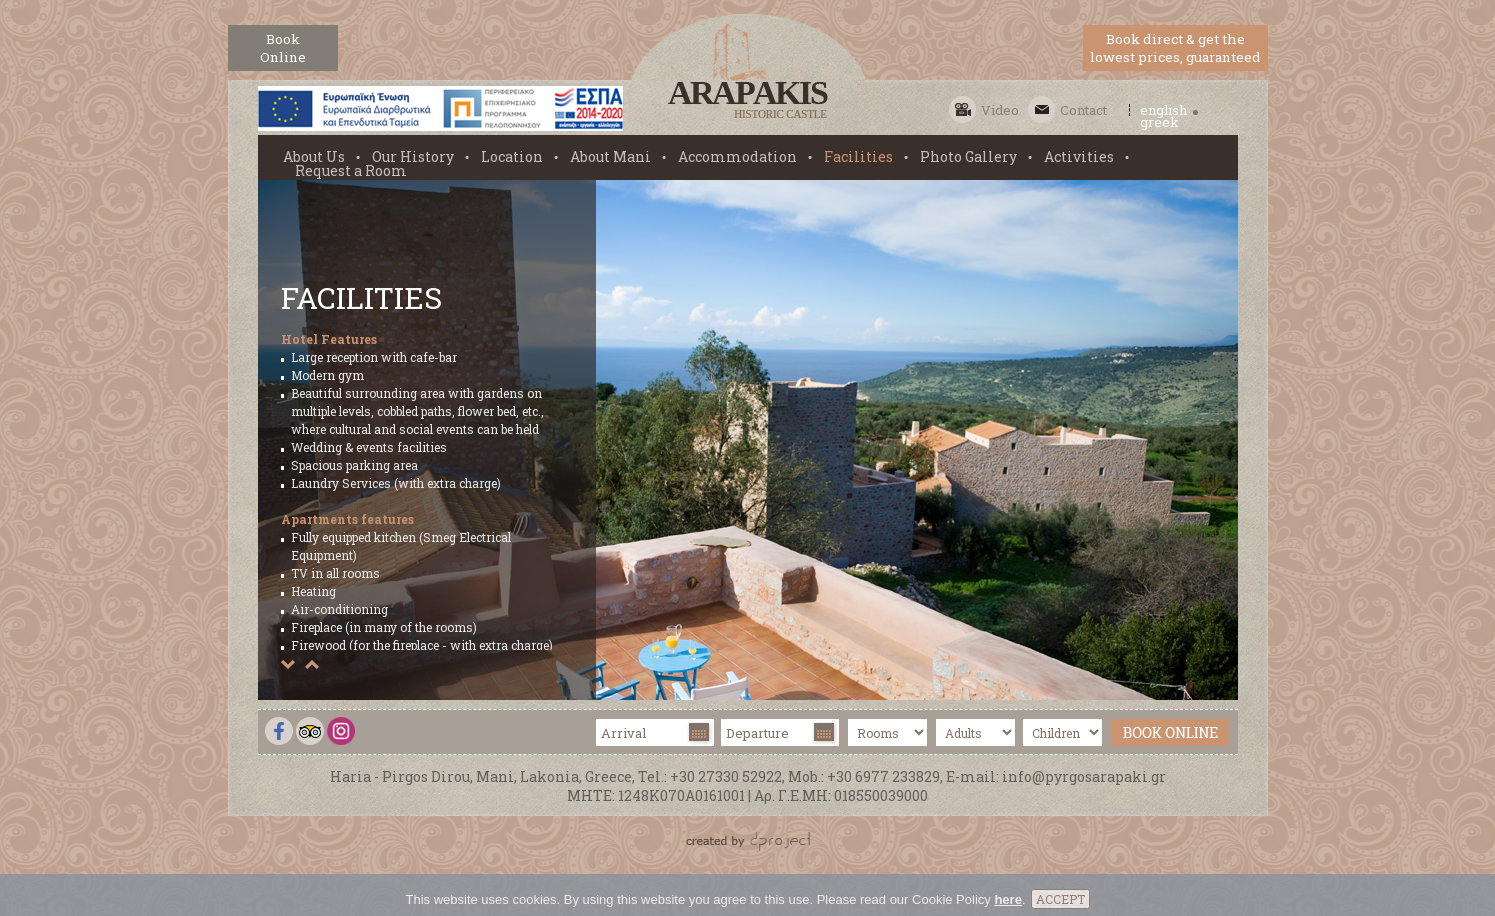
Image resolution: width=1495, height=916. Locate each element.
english (1163, 110)
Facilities (858, 157)
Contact (1083, 110)
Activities (1079, 157)
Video (1000, 110)
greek (1159, 122)
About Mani (610, 157)
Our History (413, 157)
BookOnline (283, 48)
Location (512, 157)
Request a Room (351, 171)
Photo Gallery (968, 157)
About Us (314, 157)
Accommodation (737, 157)
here (1007, 906)
